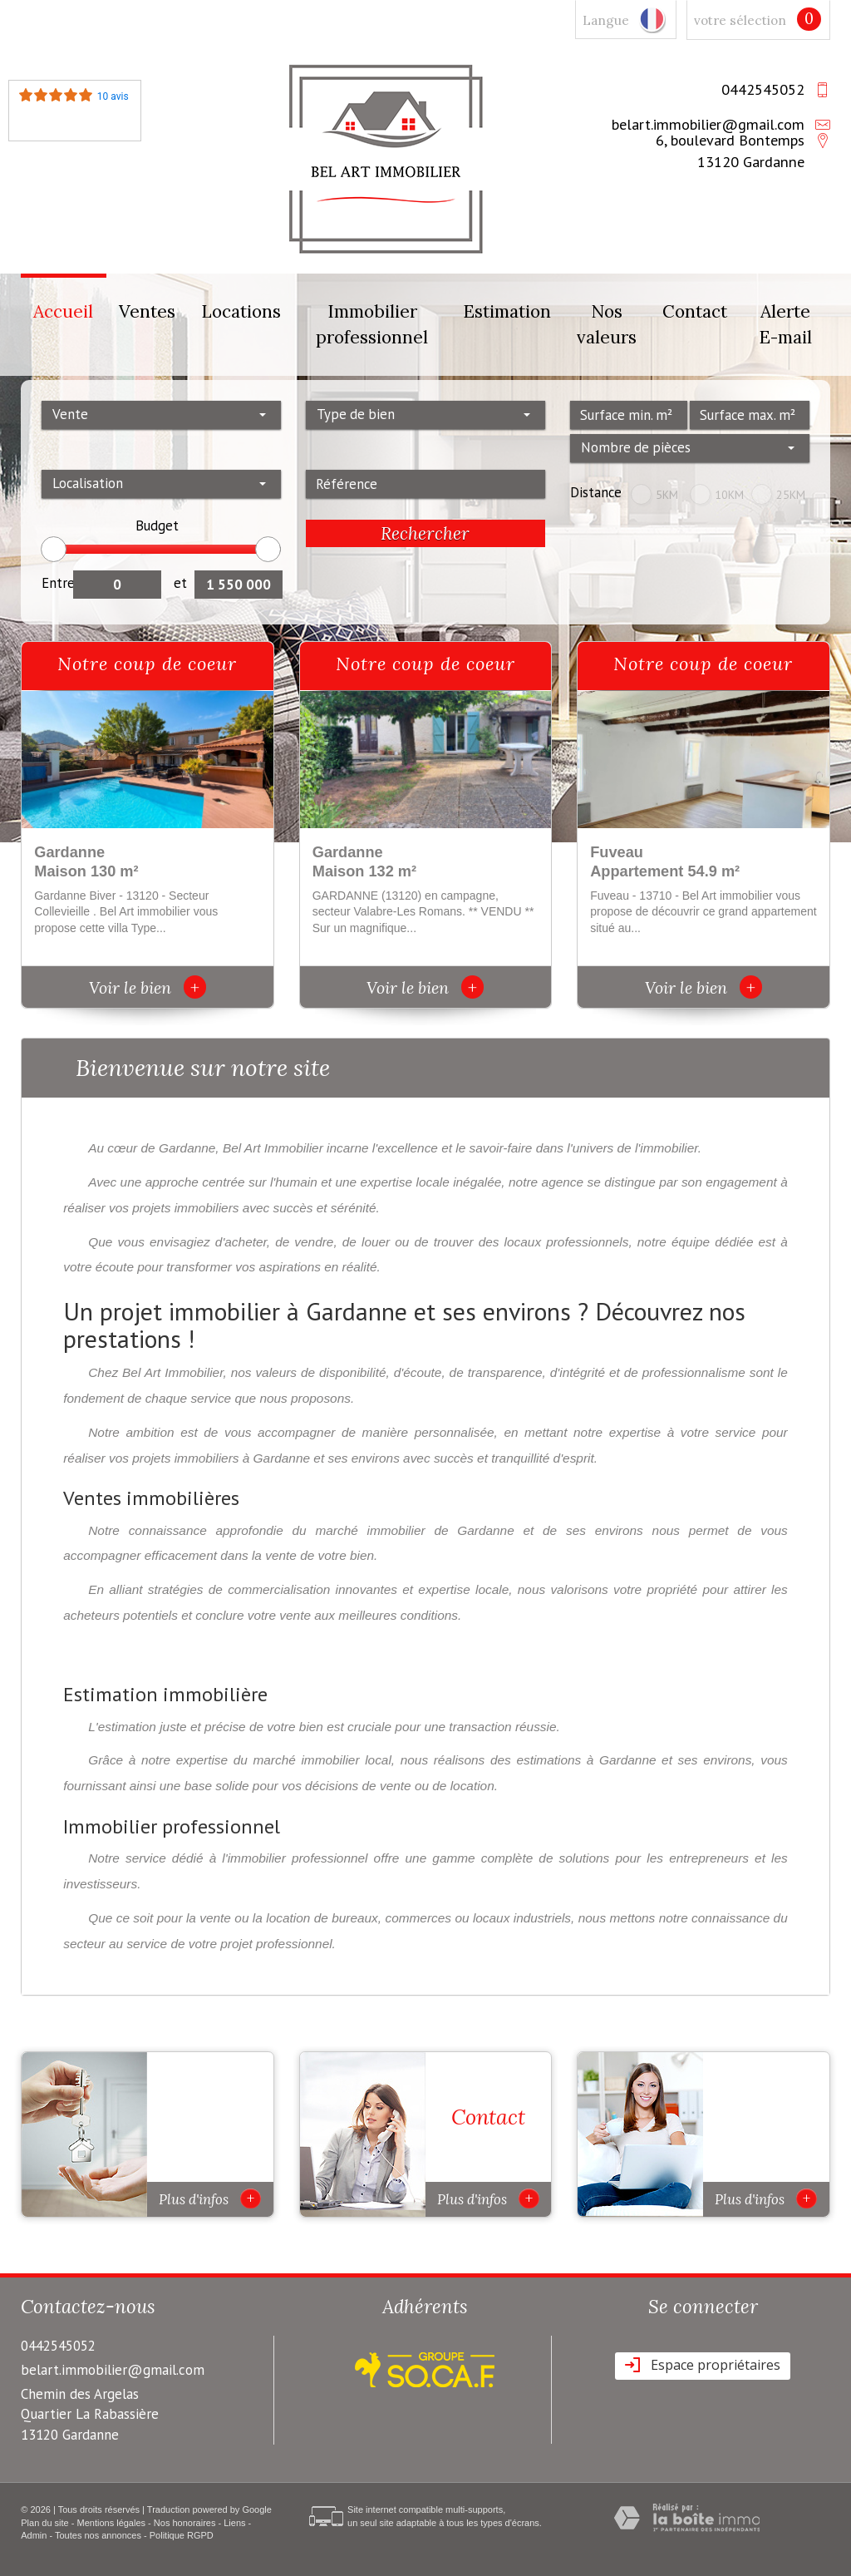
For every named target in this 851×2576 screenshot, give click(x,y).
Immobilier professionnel (372, 324)
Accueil (63, 311)
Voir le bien (147, 987)
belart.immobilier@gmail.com (708, 124)
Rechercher (425, 533)
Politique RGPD (182, 2535)
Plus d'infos (210, 2198)
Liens (234, 2523)
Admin (34, 2535)
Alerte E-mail (785, 324)
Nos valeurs (607, 324)
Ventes (147, 311)
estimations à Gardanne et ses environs (633, 1760)
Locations (241, 311)
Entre (57, 583)
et (180, 583)
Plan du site (44, 2523)
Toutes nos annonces (98, 2535)
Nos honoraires (185, 2523)
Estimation (507, 311)
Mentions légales (111, 2523)
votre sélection (740, 20)
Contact (694, 311)
